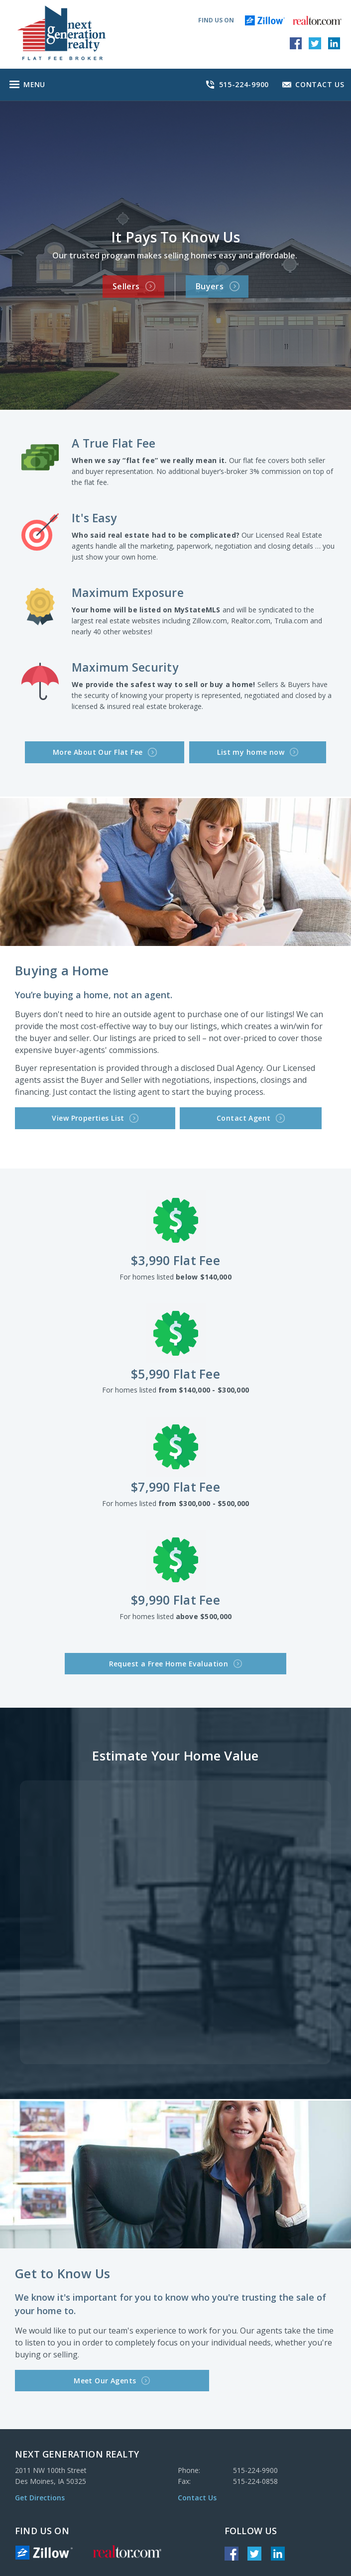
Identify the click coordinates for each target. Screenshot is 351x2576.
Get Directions (40, 2489)
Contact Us (197, 2489)
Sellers (128, 285)
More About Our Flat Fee (124, 749)
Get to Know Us (63, 2267)
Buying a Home (62, 967)
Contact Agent (169, 1114)
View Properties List (67, 1114)
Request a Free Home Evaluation (175, 1657)
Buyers (223, 285)
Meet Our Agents (62, 2373)
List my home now (238, 749)
